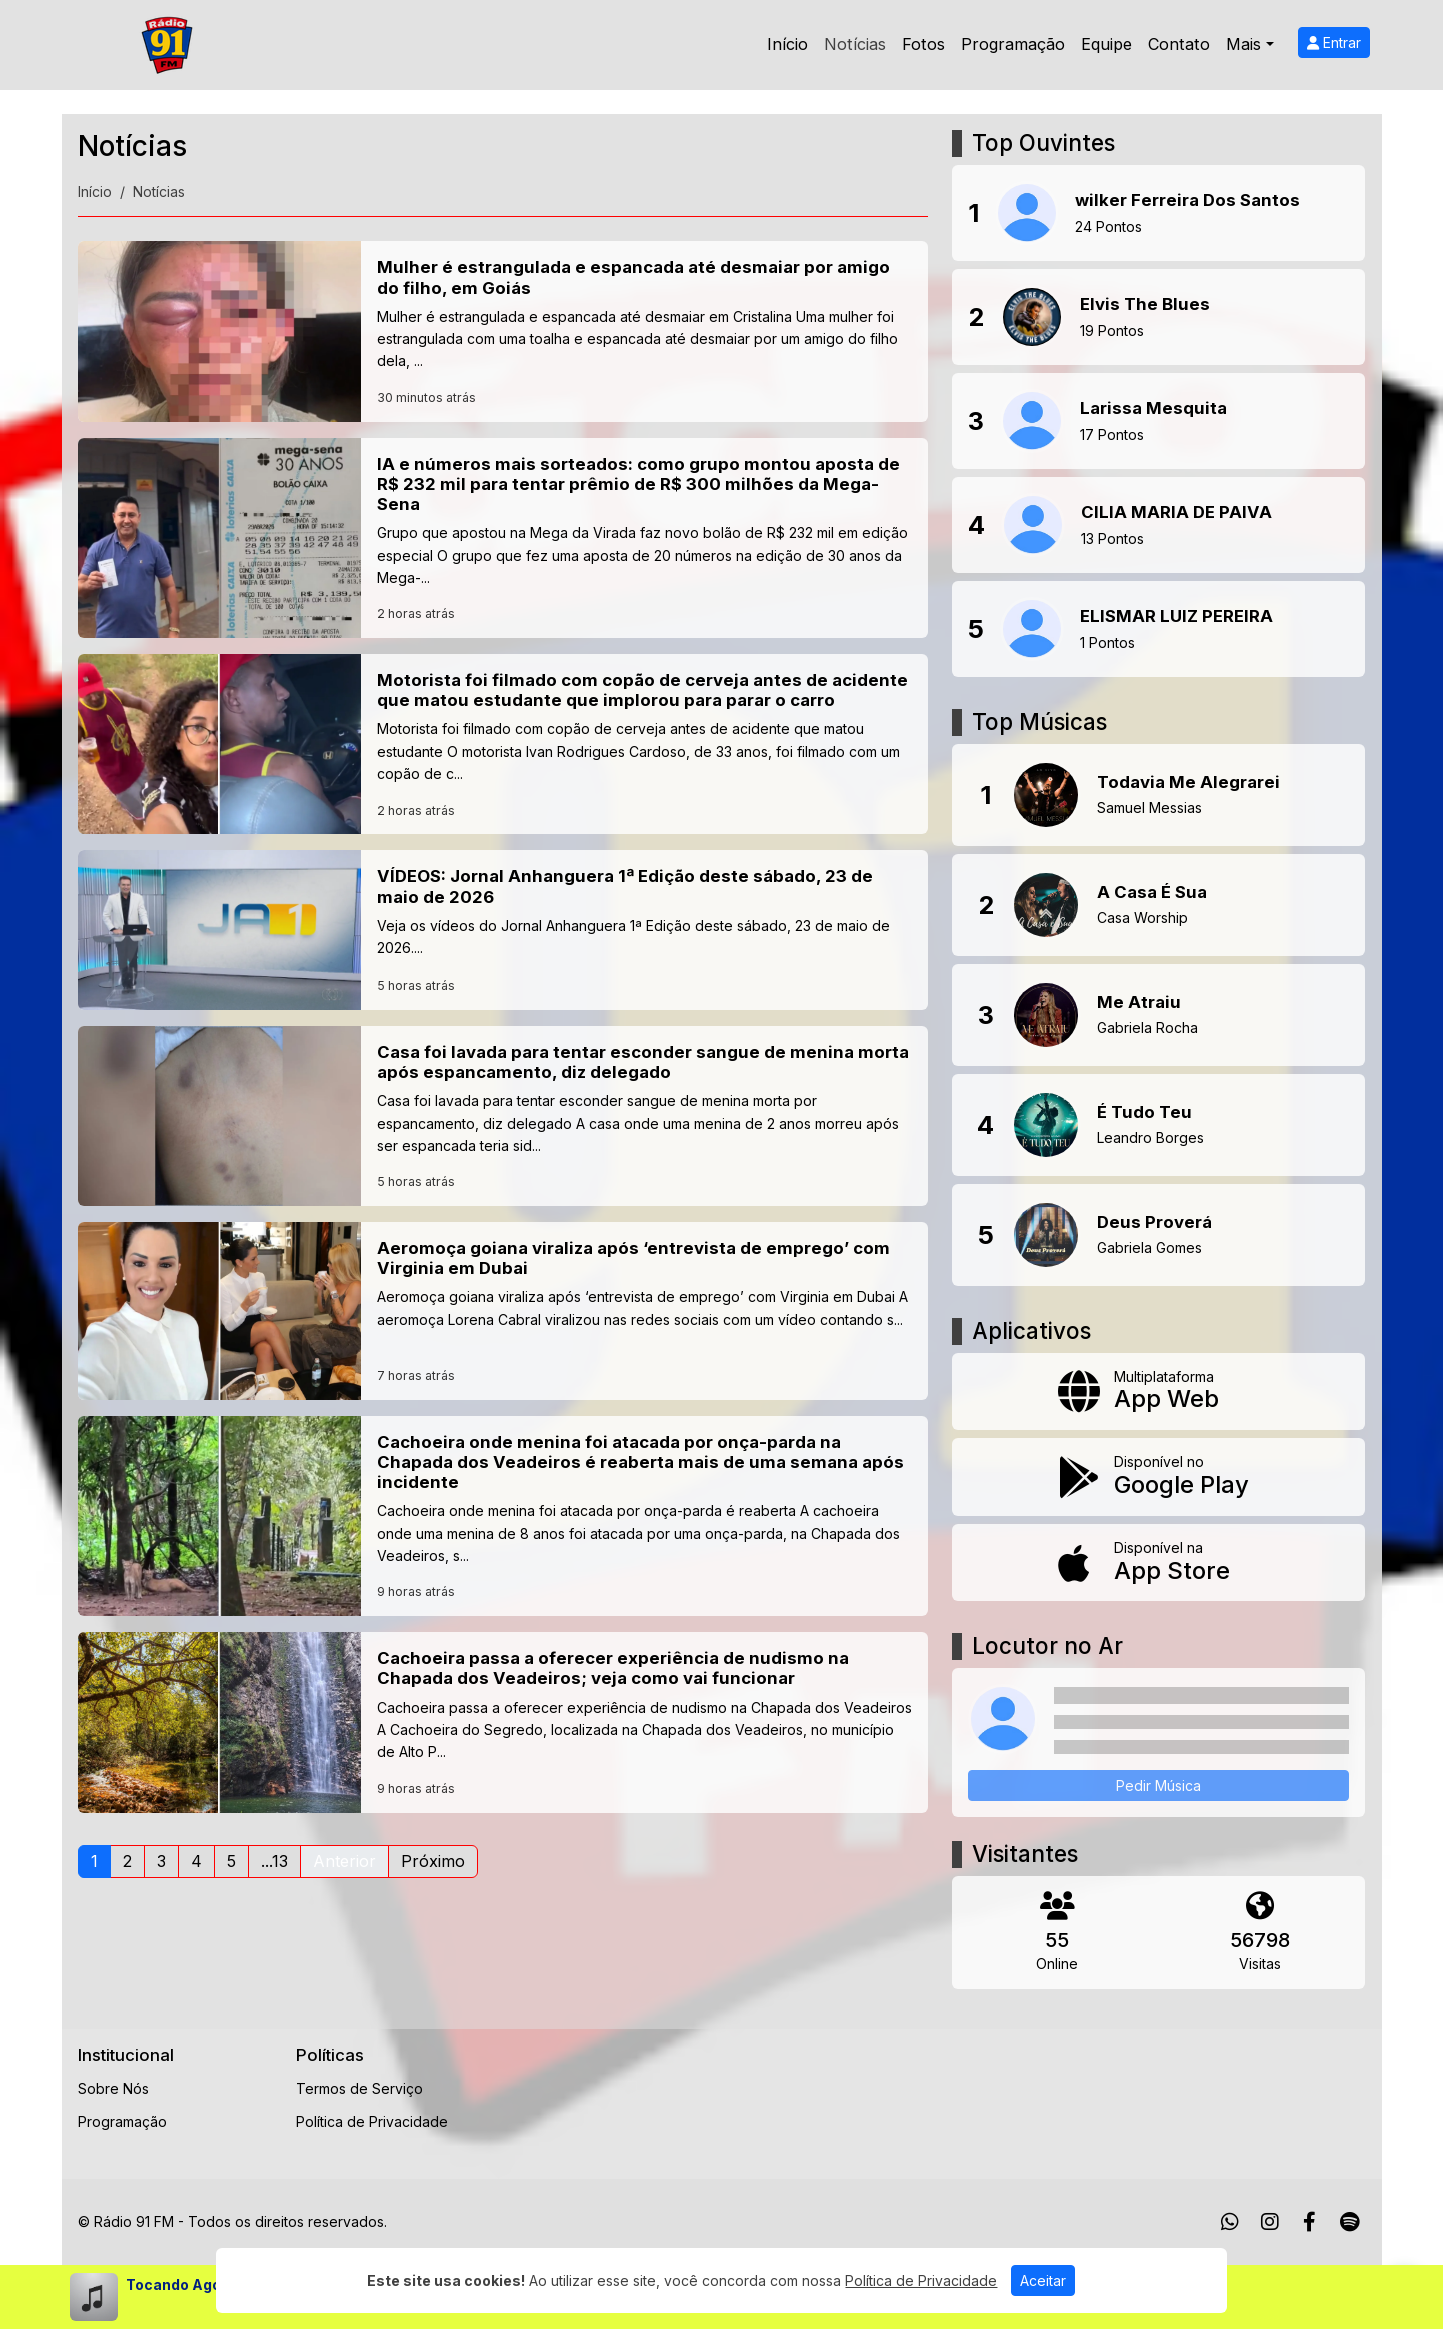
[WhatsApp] (1230, 2222)
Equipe (1106, 44)
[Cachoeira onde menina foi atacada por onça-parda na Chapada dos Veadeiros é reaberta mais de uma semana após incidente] (503, 1516)
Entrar (1334, 42)
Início (787, 44)
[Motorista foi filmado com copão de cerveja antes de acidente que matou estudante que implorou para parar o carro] (503, 744)
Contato (1179, 44)
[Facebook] (1309, 2222)
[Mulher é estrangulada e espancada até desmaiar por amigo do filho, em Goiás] (503, 331)
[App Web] (1158, 1392)
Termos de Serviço (359, 2088)
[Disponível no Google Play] (1158, 1477)
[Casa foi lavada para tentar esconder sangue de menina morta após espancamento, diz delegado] (503, 1116)
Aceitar (1043, 2280)
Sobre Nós (113, 2088)
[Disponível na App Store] (1158, 1563)
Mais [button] (1243, 44)
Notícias (855, 44)
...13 (274, 1861)
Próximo (433, 1861)
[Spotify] (1349, 2222)
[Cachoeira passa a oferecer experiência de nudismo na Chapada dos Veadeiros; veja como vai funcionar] (503, 1722)
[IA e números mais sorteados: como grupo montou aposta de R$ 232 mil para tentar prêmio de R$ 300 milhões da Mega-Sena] (503, 538)
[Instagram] (1270, 2222)
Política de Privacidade (372, 2121)
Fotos (923, 44)
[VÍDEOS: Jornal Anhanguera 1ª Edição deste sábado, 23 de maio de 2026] (503, 929)
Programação (1013, 44)
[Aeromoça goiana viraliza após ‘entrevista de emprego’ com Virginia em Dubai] (503, 1311)
